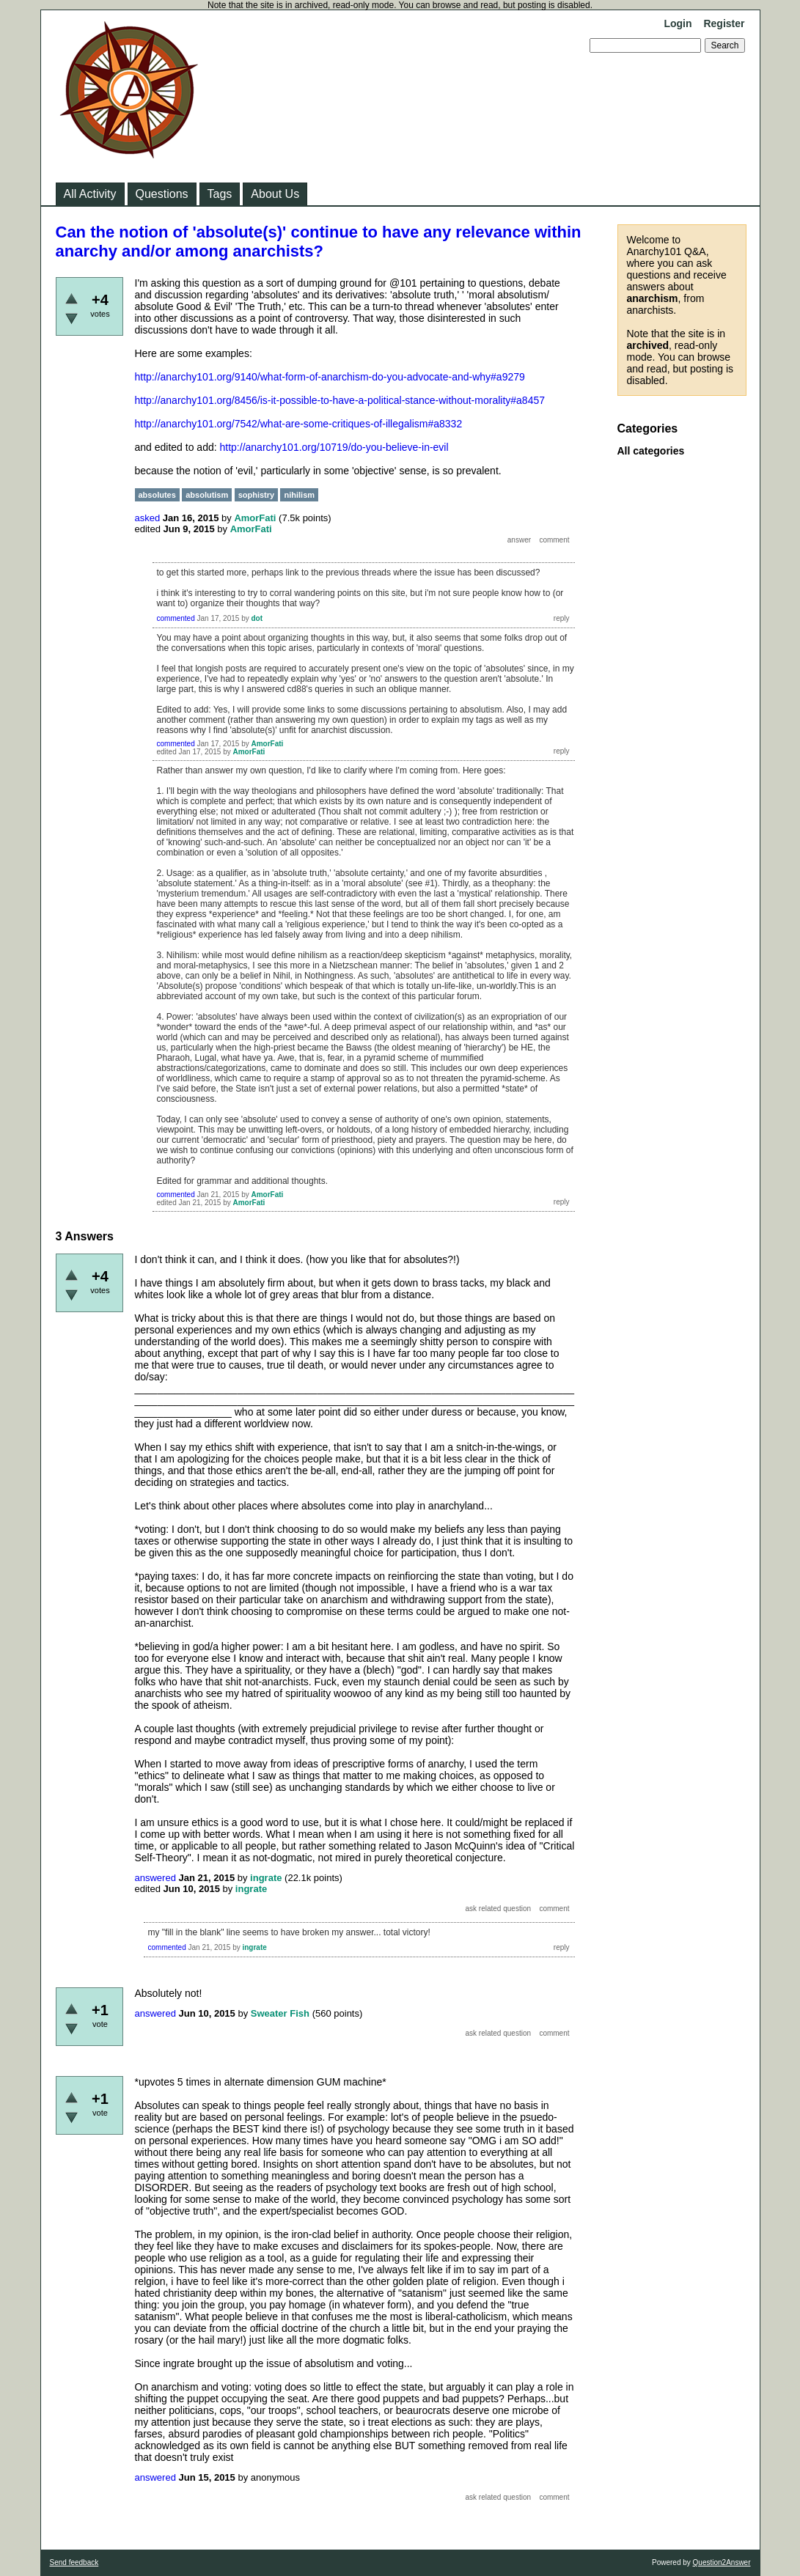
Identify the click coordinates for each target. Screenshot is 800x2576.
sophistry (256, 494)
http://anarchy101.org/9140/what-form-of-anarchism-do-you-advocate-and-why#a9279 (330, 377)
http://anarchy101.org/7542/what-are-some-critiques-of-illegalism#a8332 (299, 424)
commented (176, 618)
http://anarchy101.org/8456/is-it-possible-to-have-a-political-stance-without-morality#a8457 (340, 400)
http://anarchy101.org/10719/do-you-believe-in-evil (334, 447)
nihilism (299, 494)
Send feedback (74, 2562)
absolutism (207, 494)
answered (155, 1877)
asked (148, 517)
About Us (275, 194)
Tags (220, 194)
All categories (651, 451)
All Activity (90, 194)
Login (677, 23)
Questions (162, 194)
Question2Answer (722, 2562)
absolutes (157, 494)
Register (723, 23)
